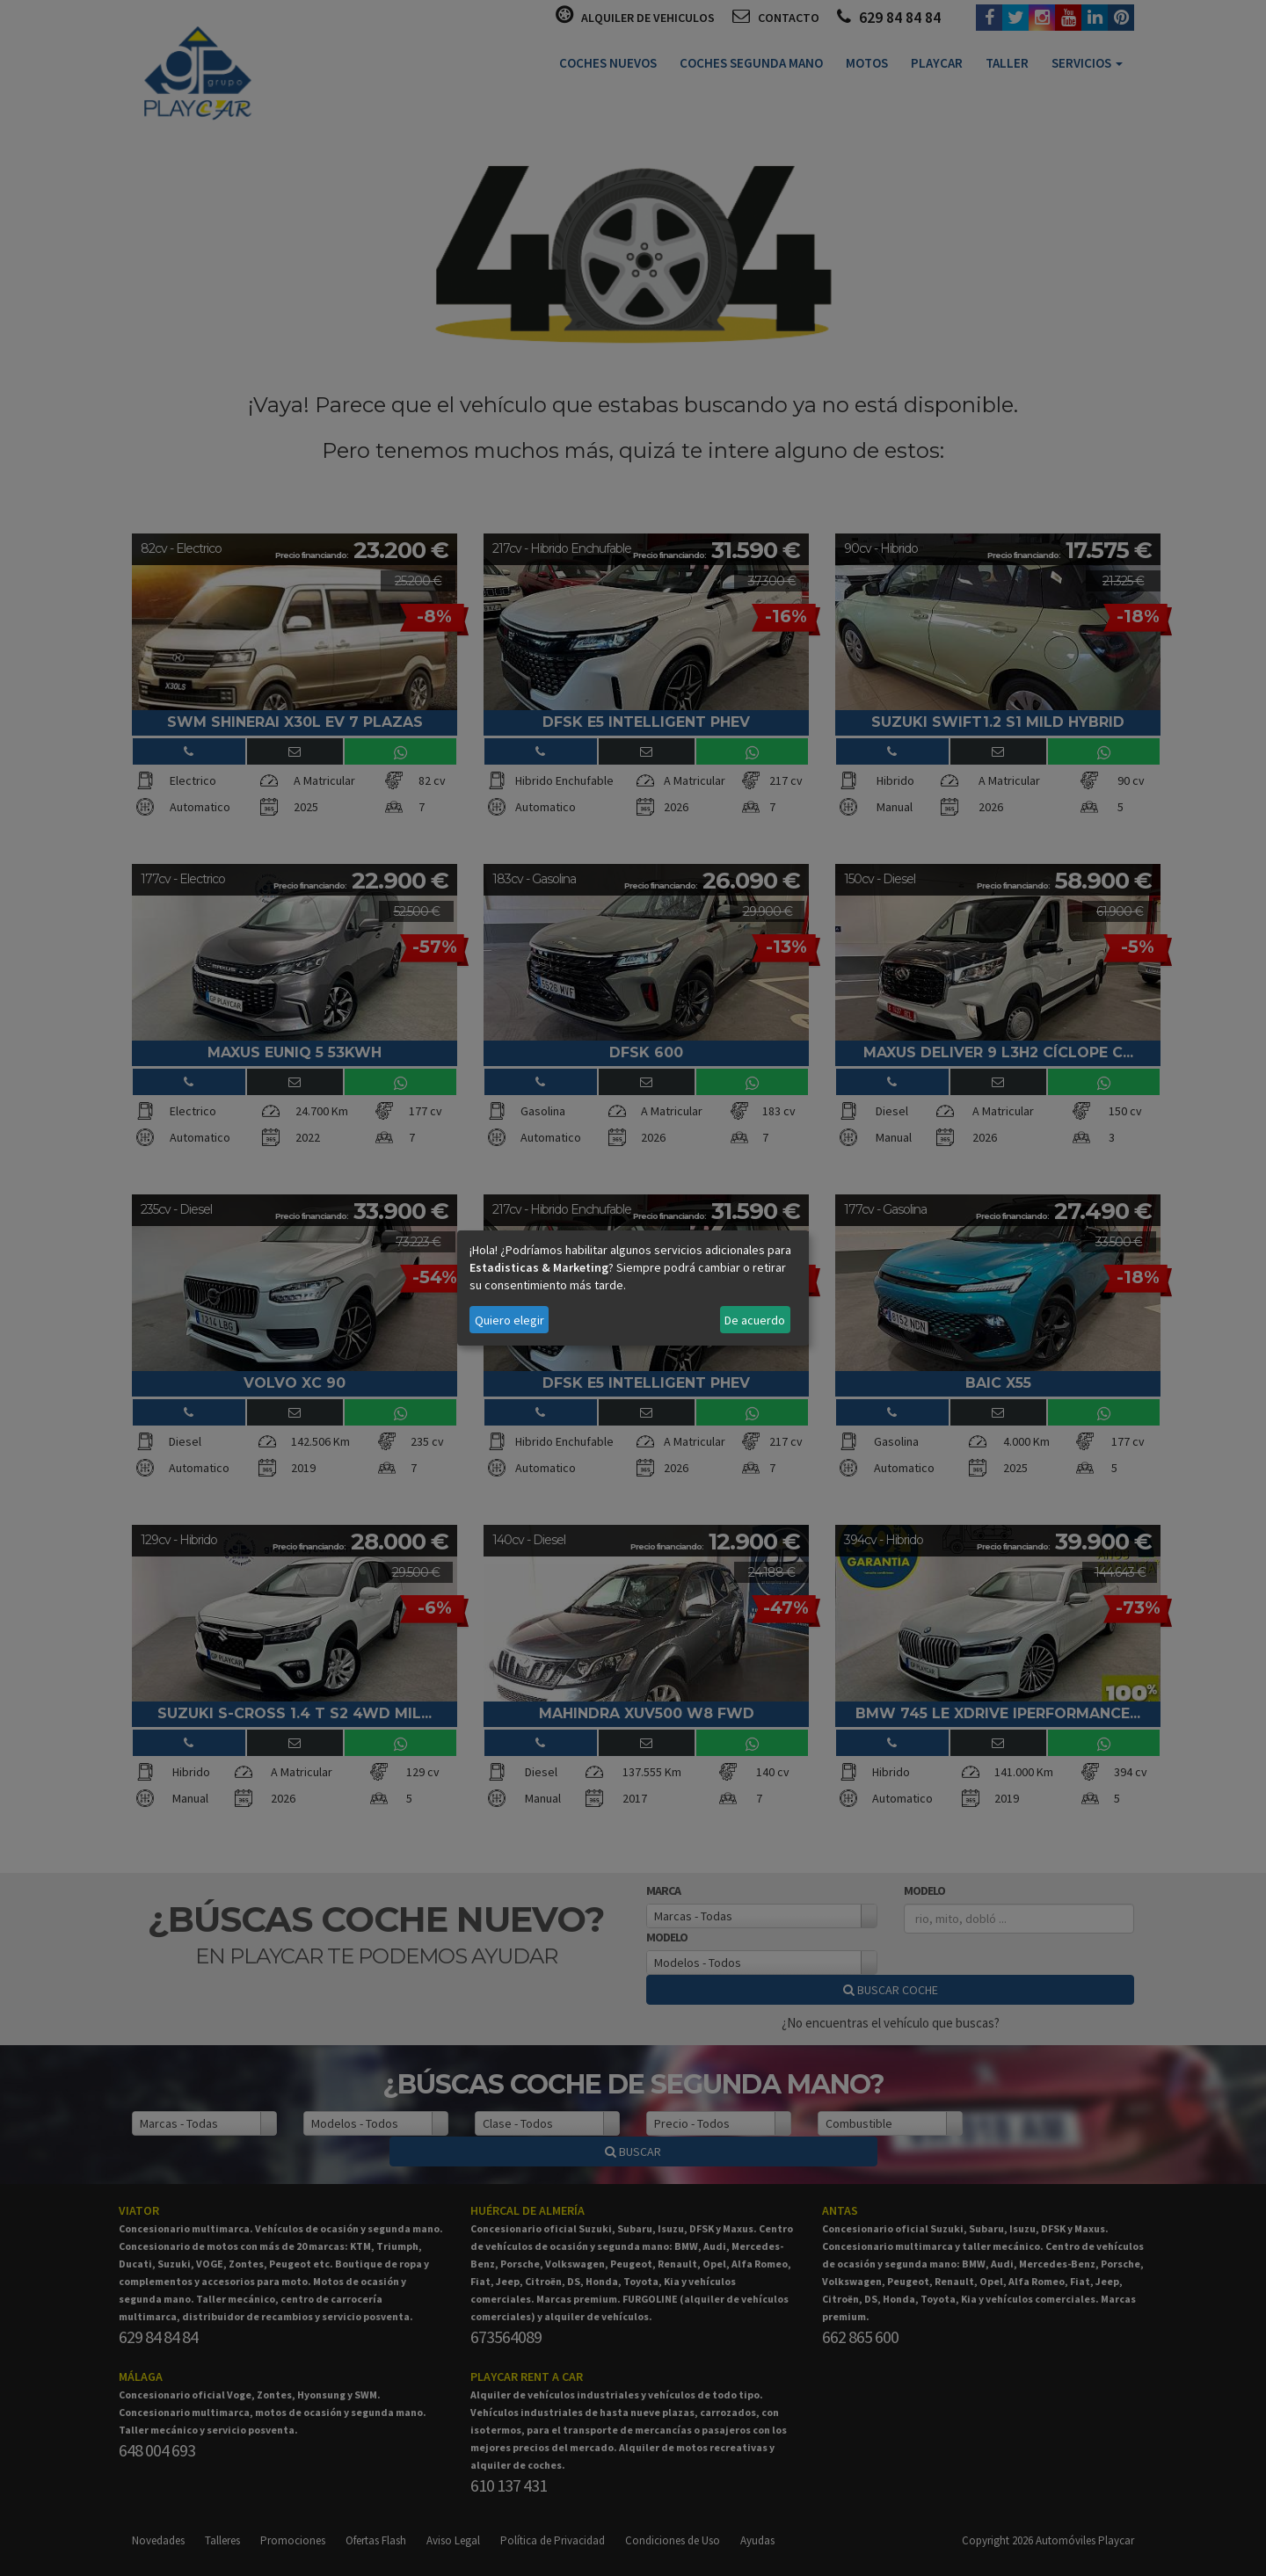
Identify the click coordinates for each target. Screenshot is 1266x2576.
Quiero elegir (509, 1320)
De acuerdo (754, 1320)
